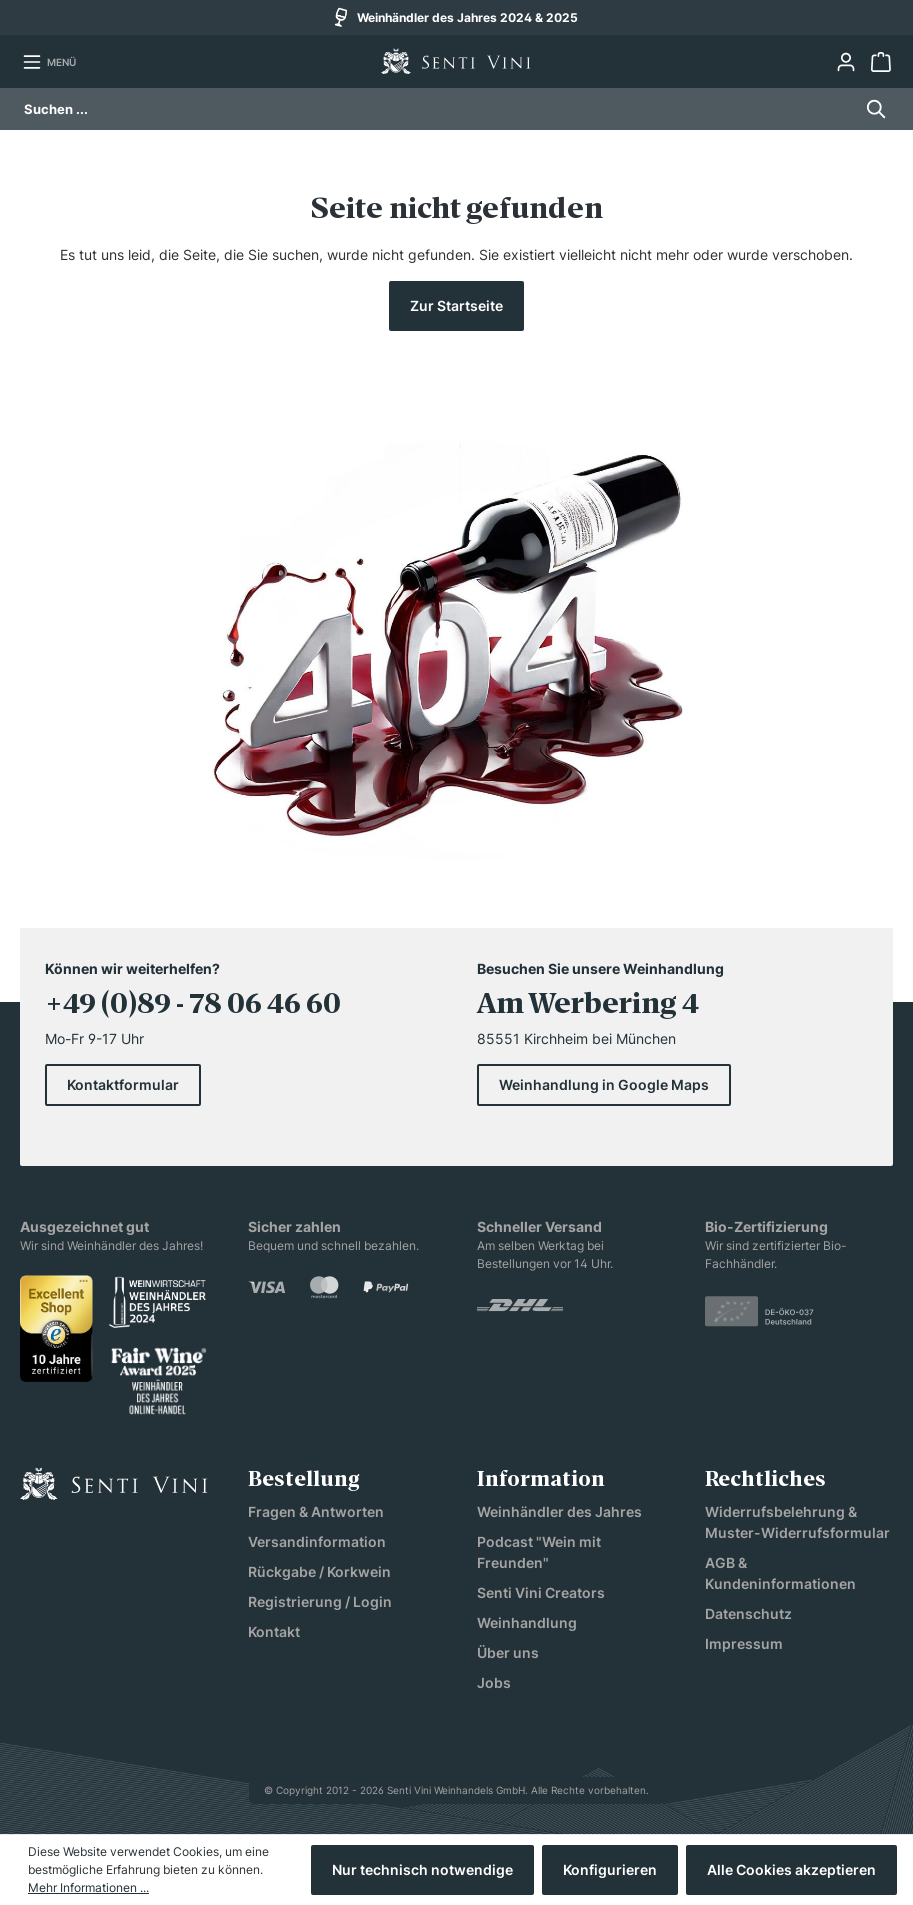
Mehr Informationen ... (88, 1887)
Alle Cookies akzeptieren (791, 1869)
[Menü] (49, 62)
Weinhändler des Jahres (559, 1511)
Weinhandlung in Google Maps (604, 1084)
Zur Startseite (456, 305)
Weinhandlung (527, 1622)
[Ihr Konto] (845, 62)
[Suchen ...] (438, 109)
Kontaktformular (123, 1084)
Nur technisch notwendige (422, 1869)
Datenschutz (748, 1613)
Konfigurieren (610, 1869)
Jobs (494, 1682)
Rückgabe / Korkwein (319, 1571)
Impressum (744, 1643)
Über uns (508, 1652)
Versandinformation (317, 1541)
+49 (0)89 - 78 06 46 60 (193, 1006)
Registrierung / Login (320, 1601)
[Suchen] (870, 109)
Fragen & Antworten (316, 1511)
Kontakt (274, 1631)
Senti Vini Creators (541, 1592)
